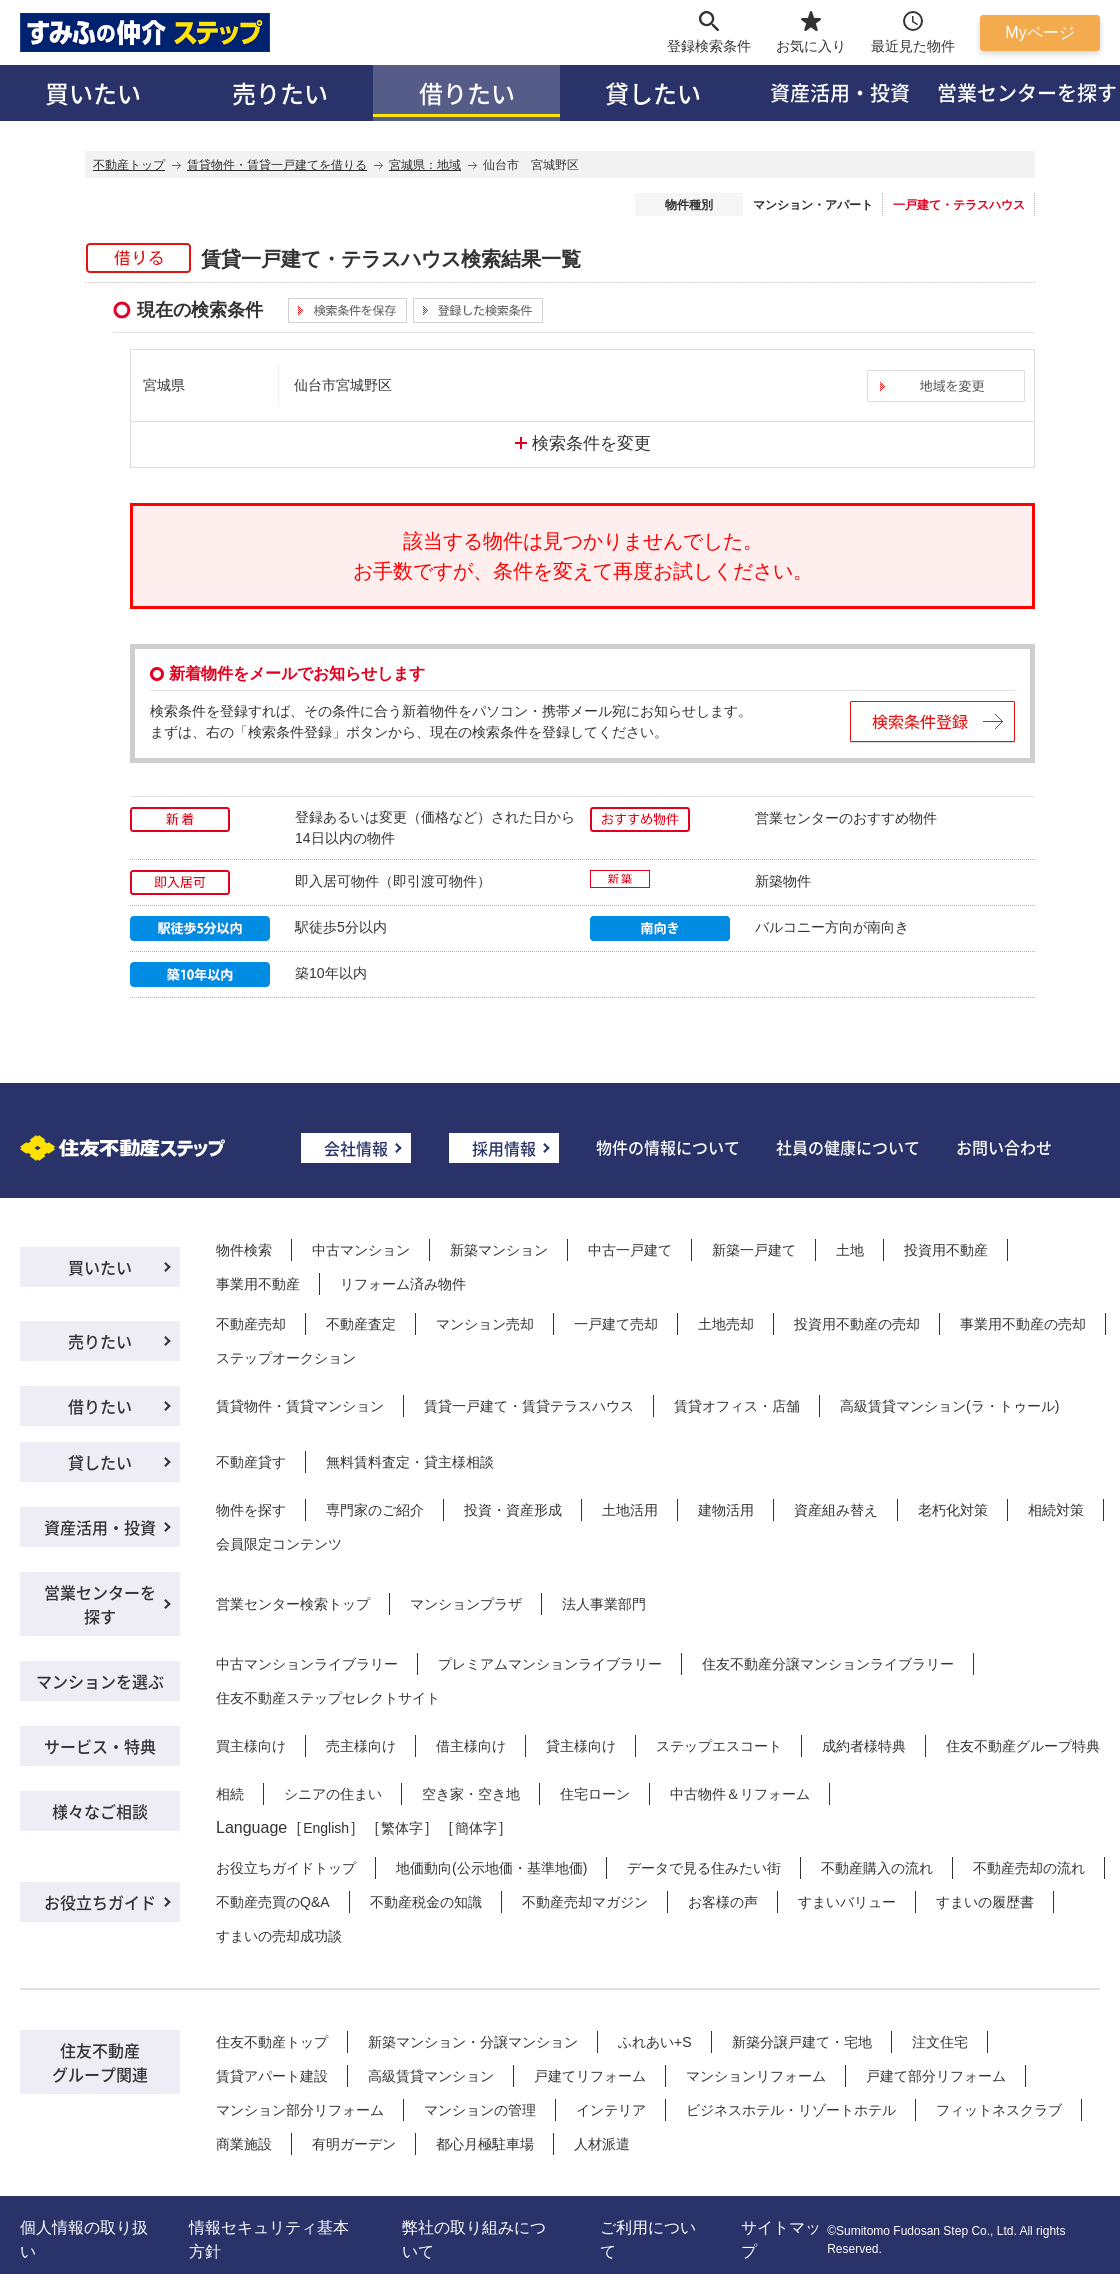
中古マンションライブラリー (307, 1664)
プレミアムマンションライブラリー (550, 1664)
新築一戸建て (754, 1250)
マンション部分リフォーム (300, 2110)
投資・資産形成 (513, 1510)
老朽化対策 (953, 1510)
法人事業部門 (604, 1604)
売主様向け (361, 1746)
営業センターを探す (100, 1604)
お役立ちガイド (100, 1902)
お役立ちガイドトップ (286, 1868)
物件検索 (244, 1250)
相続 (230, 1794)
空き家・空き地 (471, 1794)
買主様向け (251, 1746)
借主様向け (471, 1746)
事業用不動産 (258, 1284)
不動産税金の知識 (426, 1902)
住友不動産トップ (272, 2042)
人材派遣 (602, 2144)
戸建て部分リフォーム (936, 2076)
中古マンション (361, 1250)
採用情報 (504, 1148)
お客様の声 (723, 1902)
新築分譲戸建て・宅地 (802, 2042)
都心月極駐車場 (485, 2144)
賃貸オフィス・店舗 (737, 1406)
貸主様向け (581, 1746)
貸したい (653, 92)
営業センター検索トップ (293, 1604)
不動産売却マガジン (585, 1902)
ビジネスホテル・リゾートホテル (791, 2110)
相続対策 (1056, 1510)
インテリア (611, 2110)
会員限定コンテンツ (279, 1544)
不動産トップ (129, 165)
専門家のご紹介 (375, 1510)
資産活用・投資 (840, 92)
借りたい (467, 92)
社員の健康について (848, 1147)
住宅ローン (595, 1794)
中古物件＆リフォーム (740, 1794)
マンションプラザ (466, 1604)
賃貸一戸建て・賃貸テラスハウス (529, 1406)
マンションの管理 (480, 2110)
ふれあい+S (655, 2042)
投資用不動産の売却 (857, 1324)
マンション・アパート (813, 205)
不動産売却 (251, 1324)
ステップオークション (286, 1358)
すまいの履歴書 (985, 1902)
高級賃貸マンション (431, 2076)
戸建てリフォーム (590, 2076)
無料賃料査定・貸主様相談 (410, 1462)
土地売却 (726, 1324)
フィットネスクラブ (999, 2110)
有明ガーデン (354, 2144)
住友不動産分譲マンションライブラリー (828, 1664)
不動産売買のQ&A (273, 1902)
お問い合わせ (1004, 1147)
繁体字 (402, 1828)
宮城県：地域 (425, 165)
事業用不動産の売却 (1023, 1324)
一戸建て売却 (616, 1324)
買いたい (93, 92)
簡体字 (476, 1828)
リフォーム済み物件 (403, 1284)
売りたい (280, 92)
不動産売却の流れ (1029, 1868)
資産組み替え (836, 1510)
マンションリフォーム (756, 2076)
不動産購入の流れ (877, 1868)
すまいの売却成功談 (279, 1936)
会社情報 (356, 1148)
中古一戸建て (630, 1250)
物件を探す (251, 1510)
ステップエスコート (719, 1746)
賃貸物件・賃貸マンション (300, 1406)
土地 (850, 1250)
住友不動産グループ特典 (1023, 1746)
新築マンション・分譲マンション (473, 2042)
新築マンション (499, 1250)
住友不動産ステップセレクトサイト (328, 1698)
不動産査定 (361, 1324)
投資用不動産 (946, 1250)
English (326, 1828)
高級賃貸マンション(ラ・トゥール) (949, 1406)
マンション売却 (485, 1324)
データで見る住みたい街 (704, 1868)
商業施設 (244, 2144)
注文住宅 (940, 2042)
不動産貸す (251, 1462)
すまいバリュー (847, 1902)
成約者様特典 (864, 1746)
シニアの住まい (333, 1794)
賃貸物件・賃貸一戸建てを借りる (277, 165)
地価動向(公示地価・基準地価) (491, 1868)
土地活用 (630, 1510)
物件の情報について (668, 1147)
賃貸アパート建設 (272, 2076)
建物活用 (726, 1510)
